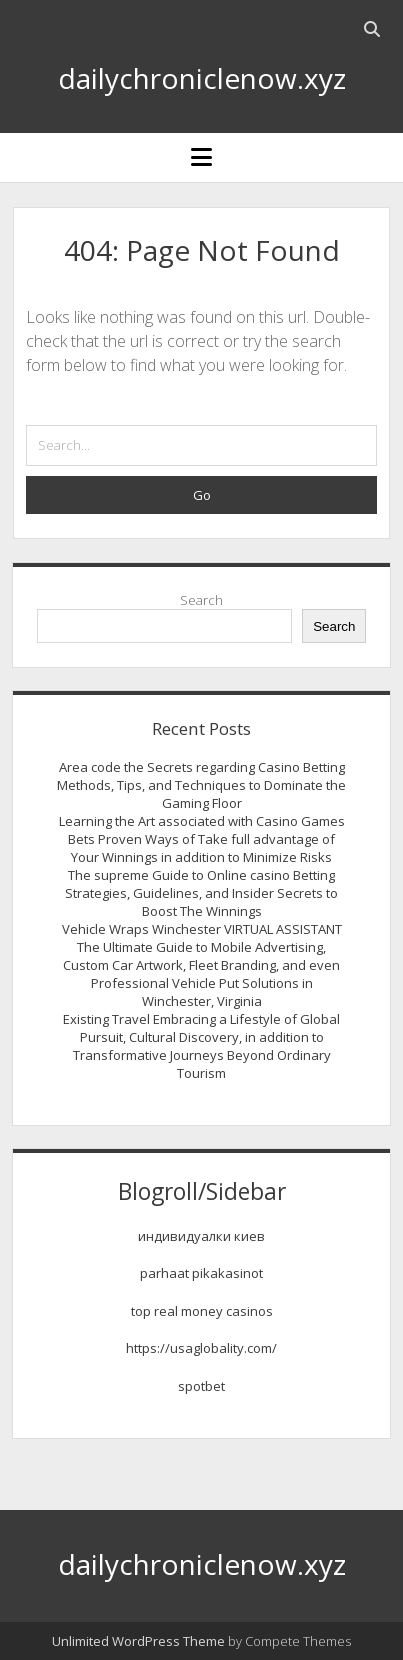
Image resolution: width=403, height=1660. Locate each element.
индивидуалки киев (201, 1236)
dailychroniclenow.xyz (202, 78)
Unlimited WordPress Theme (138, 1641)
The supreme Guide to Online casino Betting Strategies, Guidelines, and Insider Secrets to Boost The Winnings (201, 893)
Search (201, 600)
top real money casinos (202, 1311)
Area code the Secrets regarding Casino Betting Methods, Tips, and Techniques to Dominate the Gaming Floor (201, 785)
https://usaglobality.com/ (201, 1348)
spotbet (201, 1386)
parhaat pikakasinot (201, 1273)
